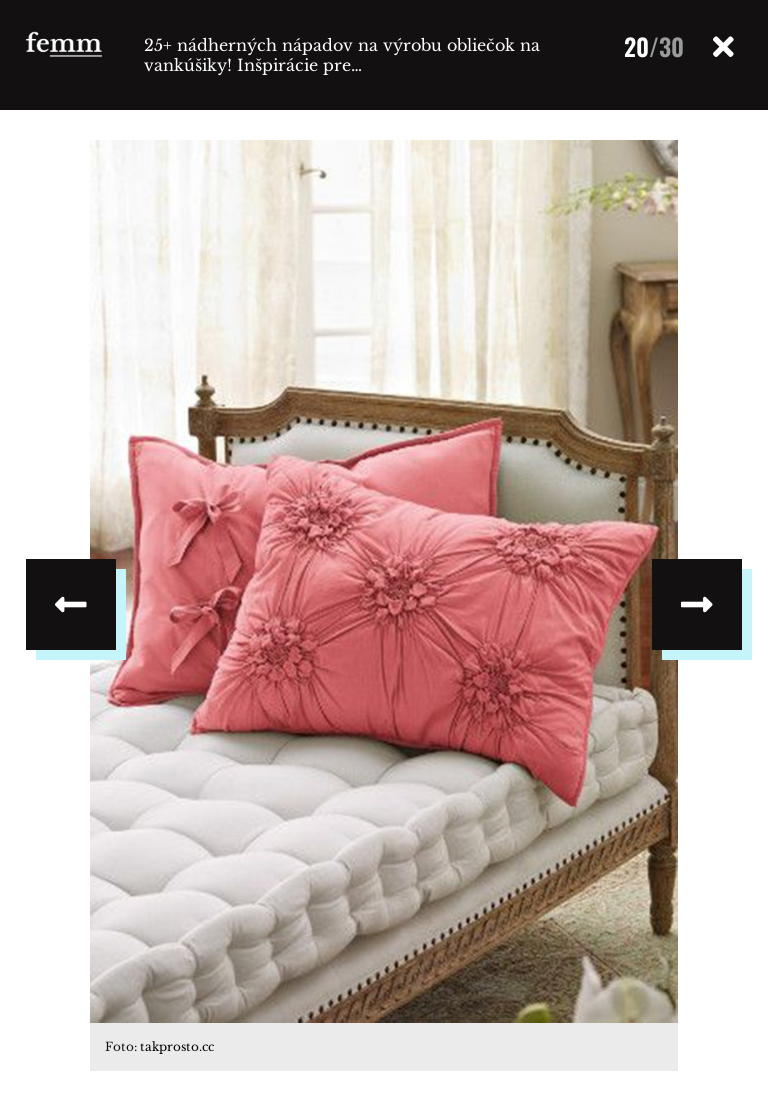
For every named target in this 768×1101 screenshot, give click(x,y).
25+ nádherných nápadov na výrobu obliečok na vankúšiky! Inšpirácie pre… (342, 55)
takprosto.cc (177, 1046)
